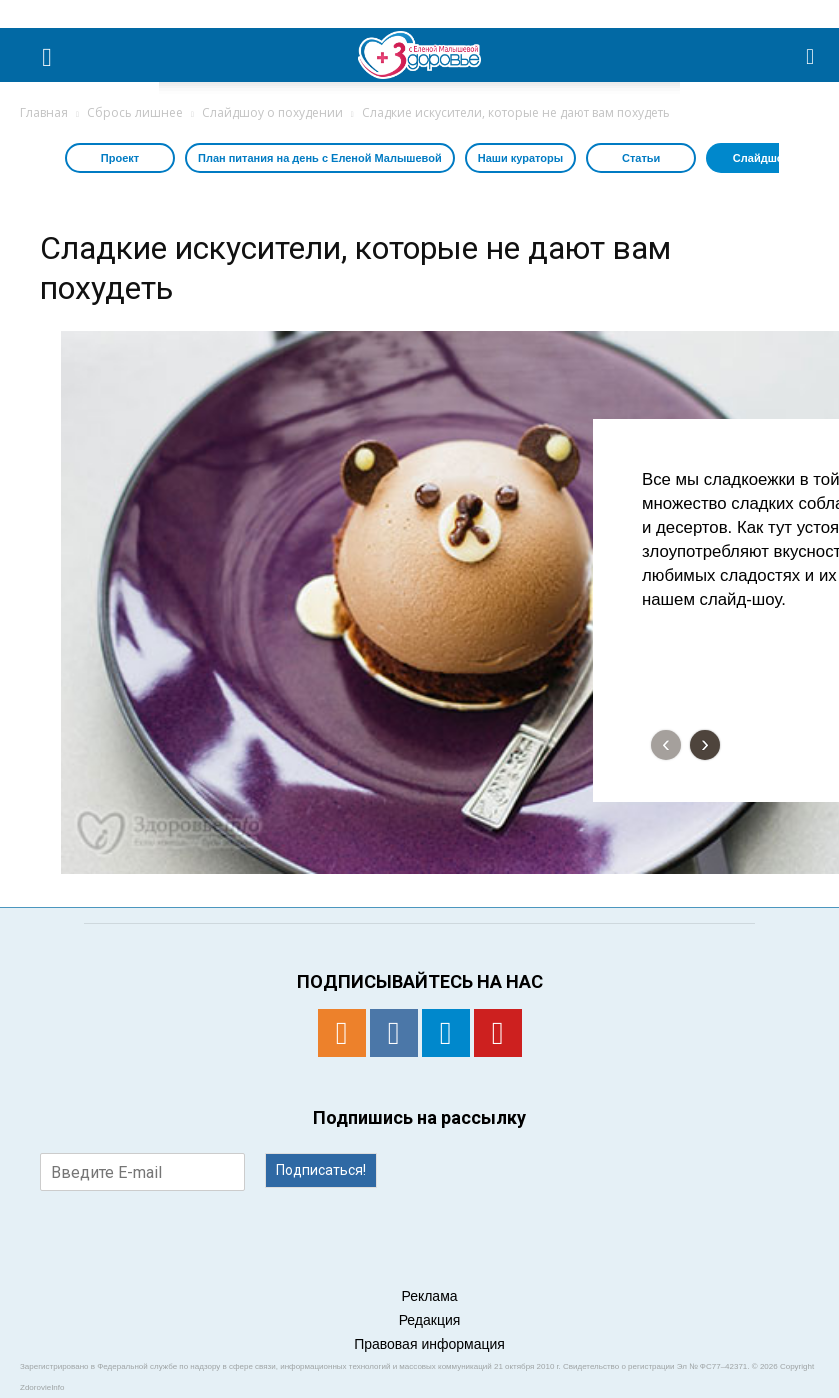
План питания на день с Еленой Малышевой (320, 158)
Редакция (430, 1320)
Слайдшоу (761, 158)
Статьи (641, 158)
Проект (120, 158)
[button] (811, 55)
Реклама (429, 1296)
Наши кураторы (520, 158)
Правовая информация (429, 1344)
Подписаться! (321, 1170)
